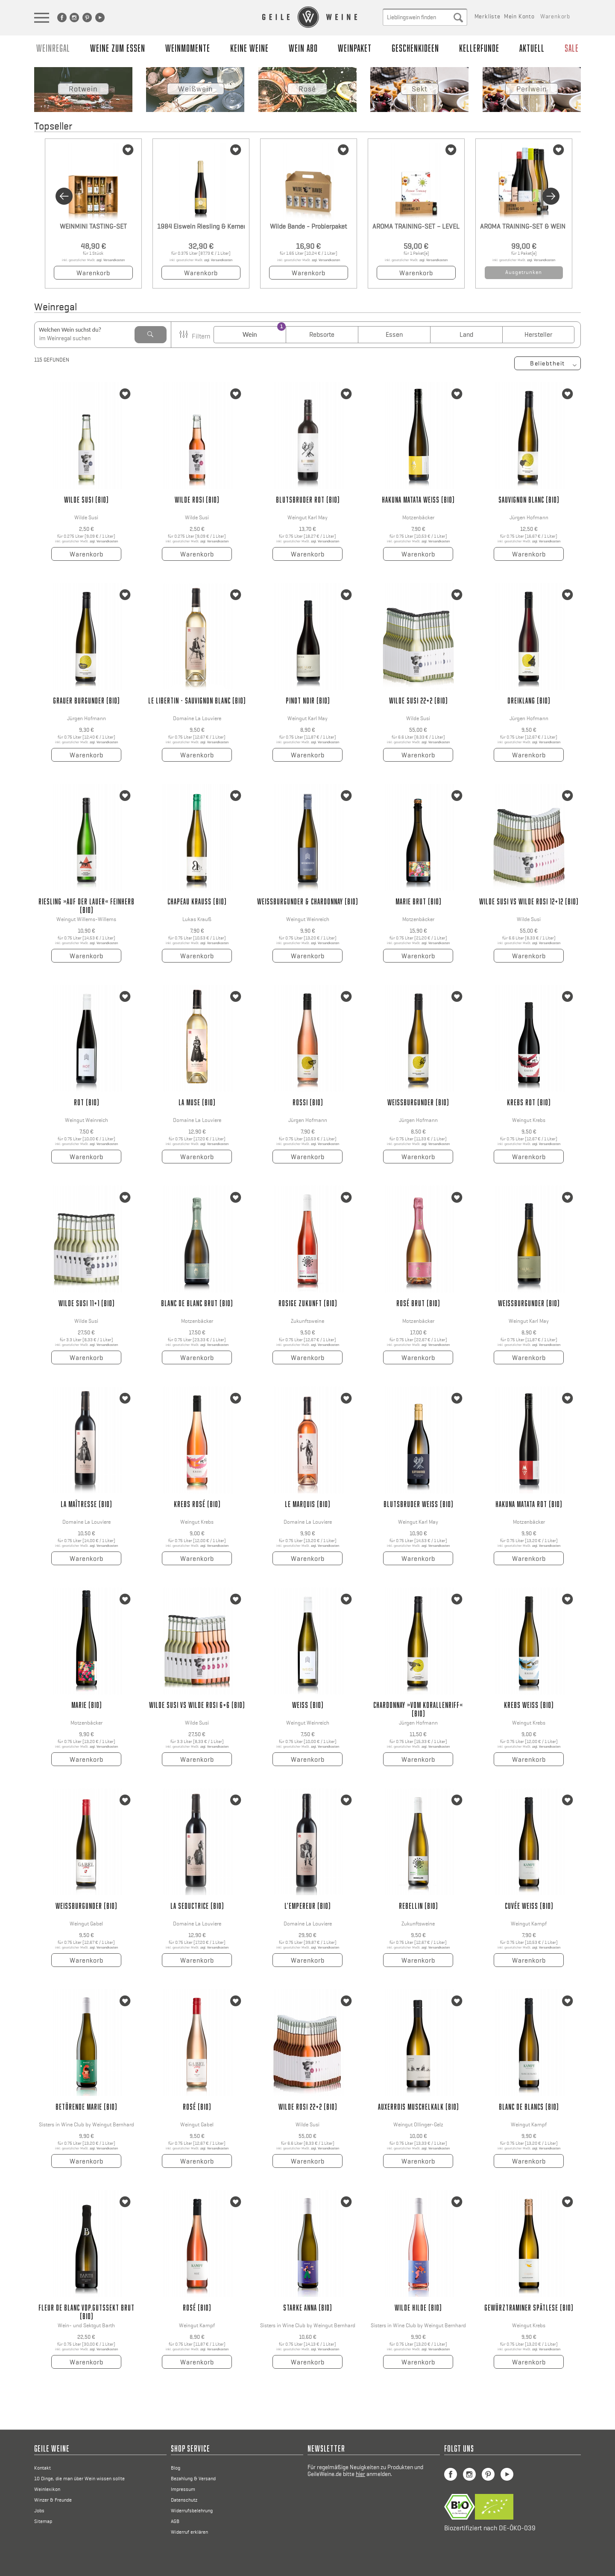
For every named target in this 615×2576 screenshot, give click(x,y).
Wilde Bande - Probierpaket (308, 226)
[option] (92, 212)
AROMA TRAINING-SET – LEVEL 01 (416, 226)
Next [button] (550, 196)
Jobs (39, 2511)
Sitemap (43, 2521)
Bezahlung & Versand (193, 2479)
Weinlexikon (47, 2489)
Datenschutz (184, 2500)
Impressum (183, 2489)
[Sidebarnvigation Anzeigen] (42, 23)
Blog (175, 2468)
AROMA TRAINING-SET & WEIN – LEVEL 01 (524, 226)
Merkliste (487, 16)
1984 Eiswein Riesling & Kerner (201, 226)
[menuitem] (70, 19)
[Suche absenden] (458, 17)
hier (360, 2473)
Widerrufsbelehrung (192, 2511)
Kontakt (42, 2468)
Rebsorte (321, 334)
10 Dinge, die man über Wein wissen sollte (79, 2479)
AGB (175, 2521)
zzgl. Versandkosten (111, 260)
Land (466, 334)
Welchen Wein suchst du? (70, 329)
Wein (250, 334)
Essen (394, 334)
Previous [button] (64, 196)
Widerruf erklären (189, 2532)
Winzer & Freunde (53, 2500)
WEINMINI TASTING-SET (93, 226)
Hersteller (538, 334)
